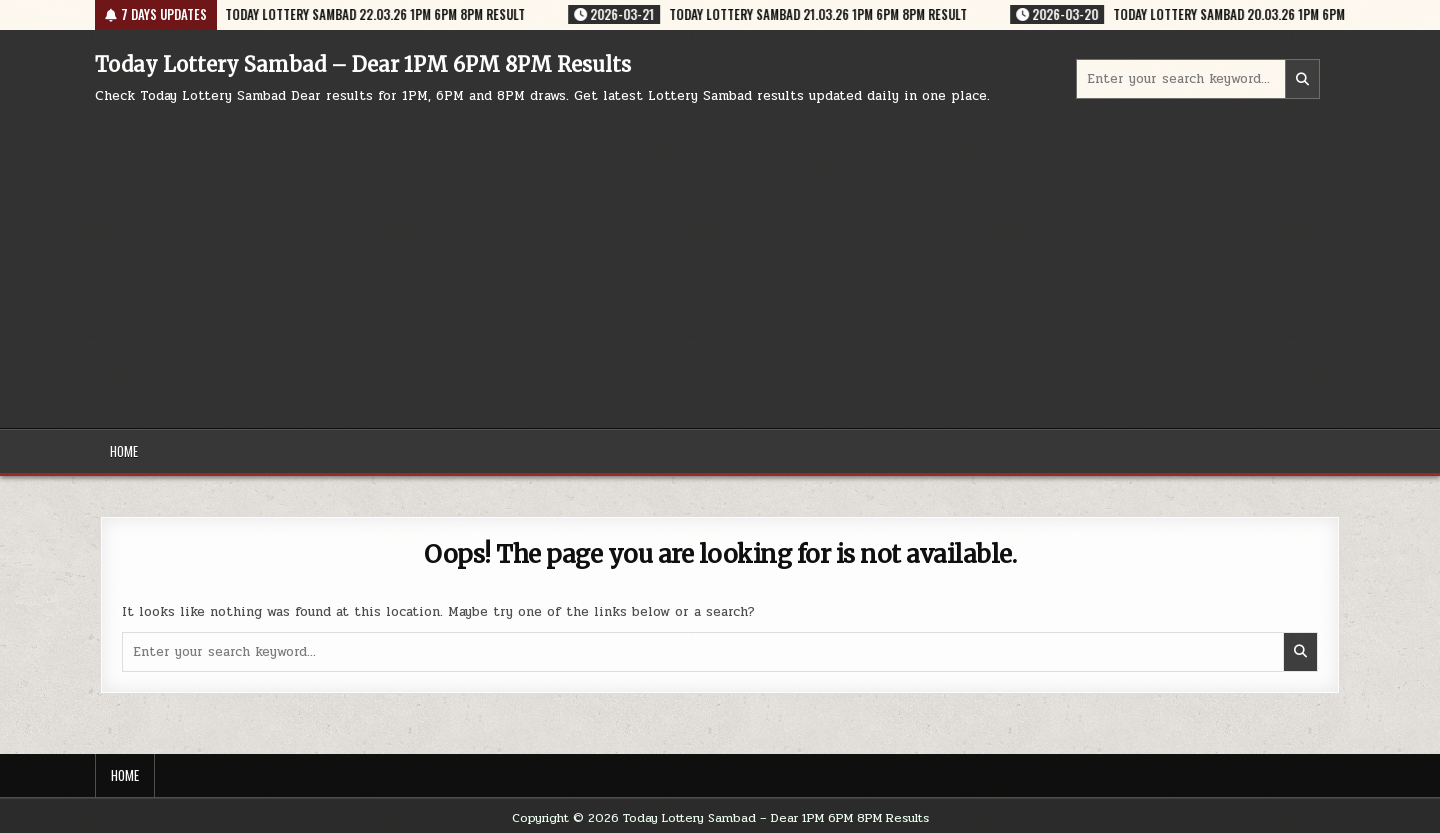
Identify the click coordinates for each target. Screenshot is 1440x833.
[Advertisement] (720, 258)
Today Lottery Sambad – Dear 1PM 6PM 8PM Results (363, 64)
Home (124, 451)
